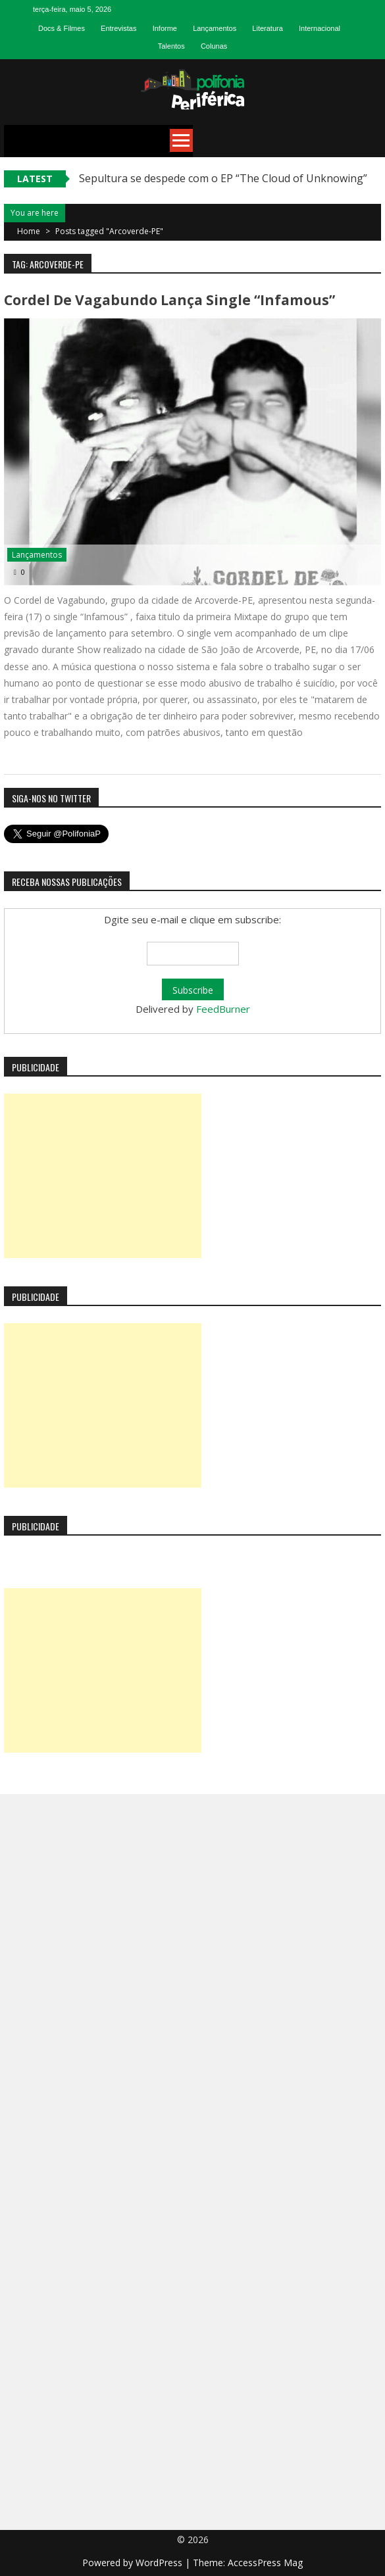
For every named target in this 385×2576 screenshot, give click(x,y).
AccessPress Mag (265, 2562)
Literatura (267, 28)
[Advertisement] (102, 1176)
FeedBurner (223, 1008)
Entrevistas (118, 28)
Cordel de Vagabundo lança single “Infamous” (169, 300)
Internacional (319, 28)
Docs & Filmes (61, 28)
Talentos (171, 46)
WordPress (160, 2562)
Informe (165, 28)
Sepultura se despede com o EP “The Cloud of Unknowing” (223, 178)
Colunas (214, 46)
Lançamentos (214, 28)
